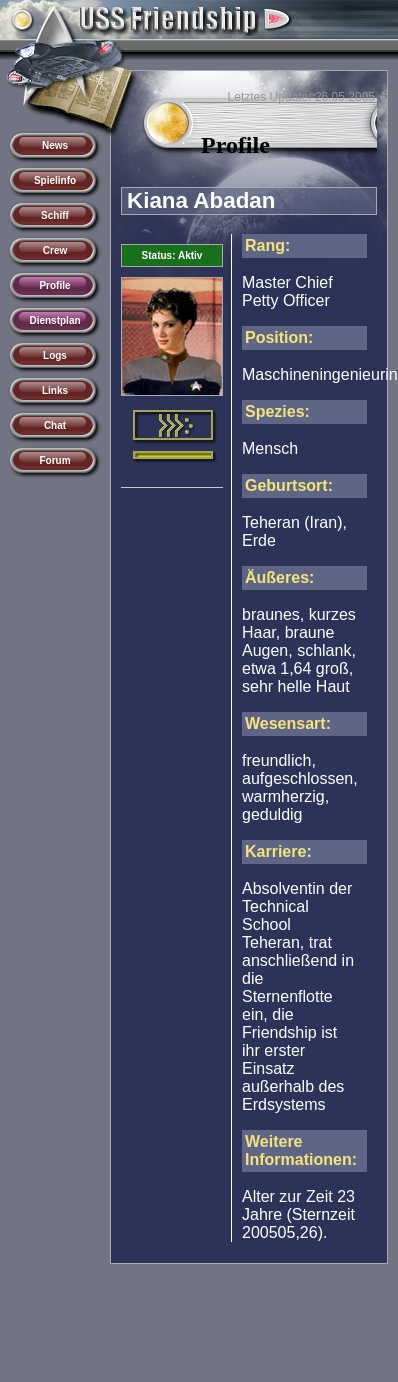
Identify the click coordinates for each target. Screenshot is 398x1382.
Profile (54, 285)
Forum (54, 460)
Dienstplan (54, 320)
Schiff (55, 215)
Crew (55, 250)
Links (55, 390)
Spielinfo (55, 180)
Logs (55, 355)
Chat (55, 425)
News (55, 145)
